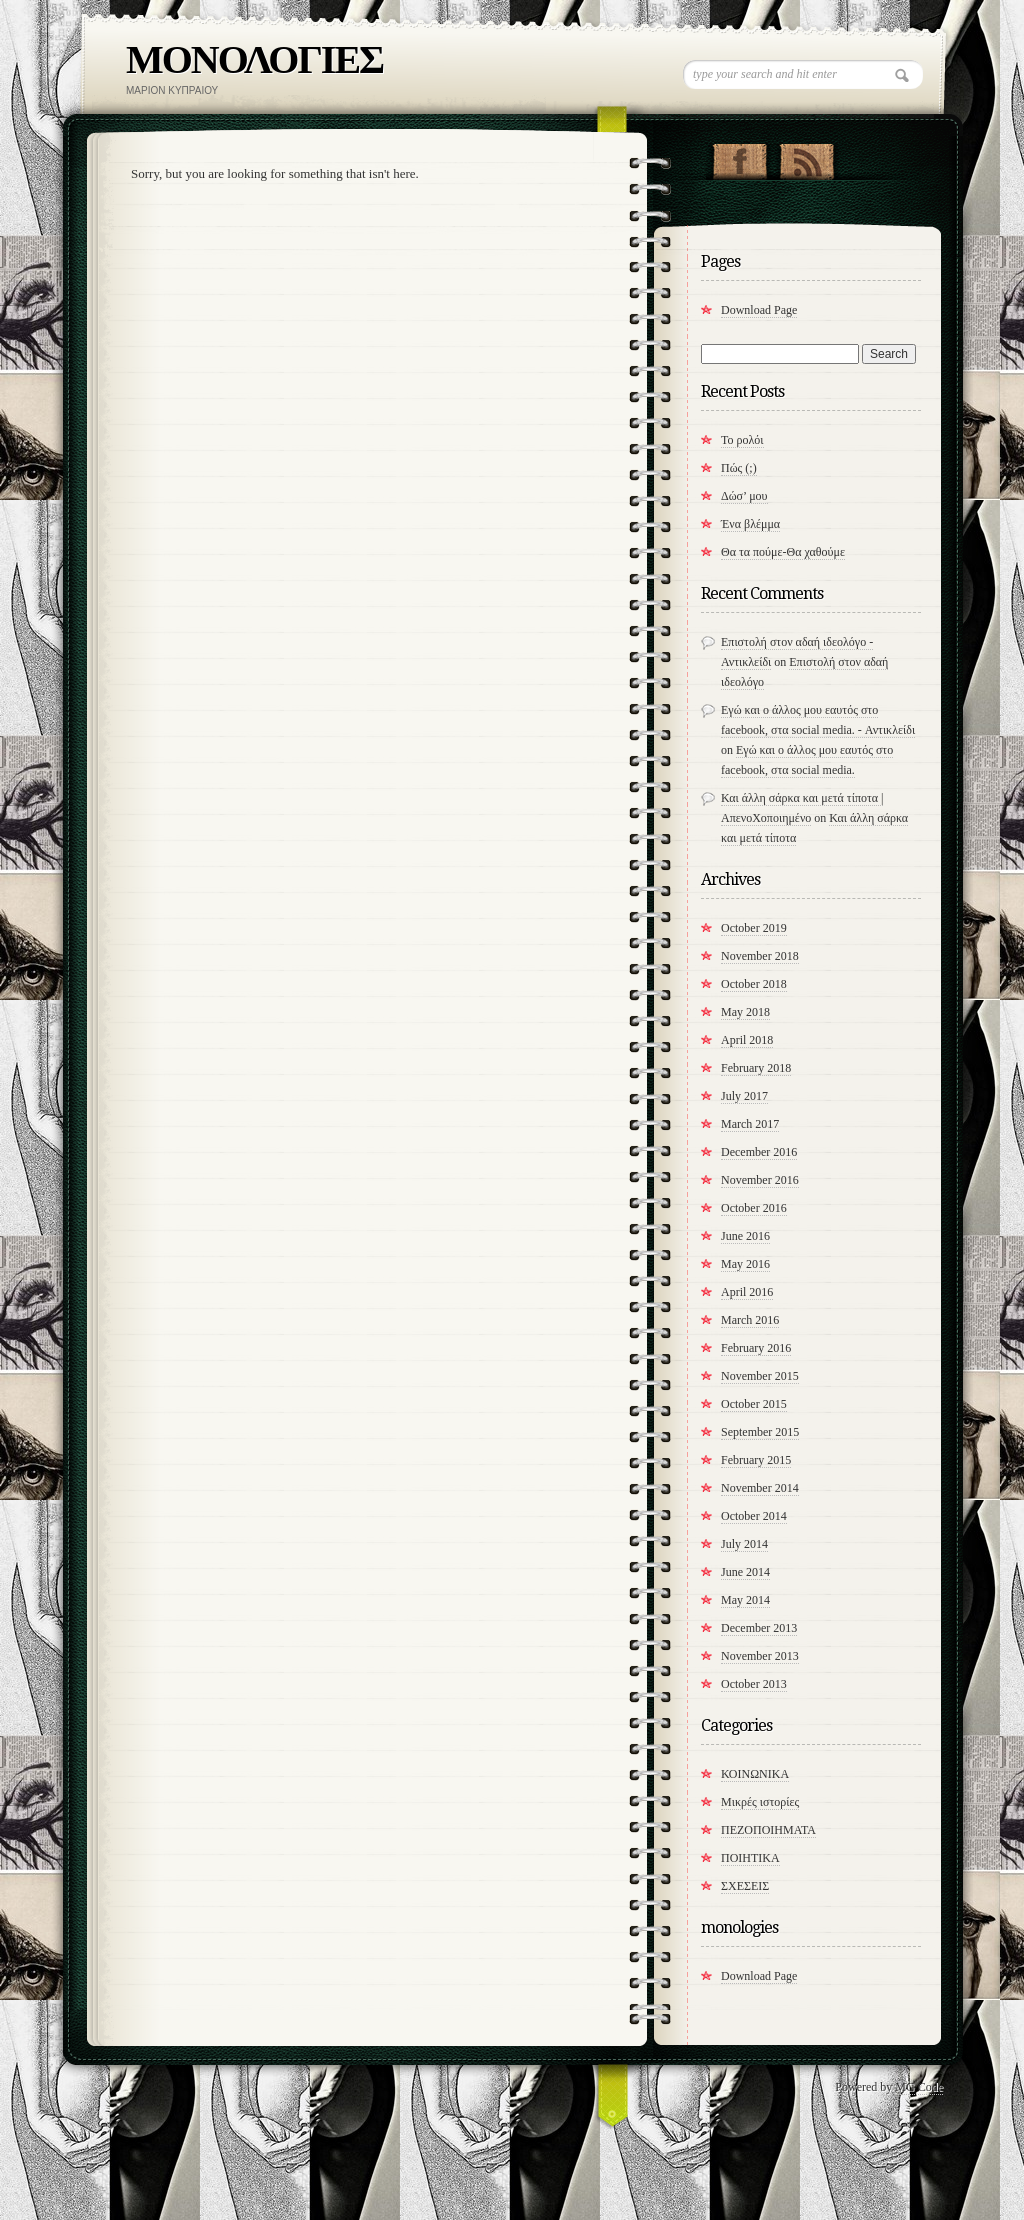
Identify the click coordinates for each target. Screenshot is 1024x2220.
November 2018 (760, 956)
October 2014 (754, 1516)
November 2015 (760, 1376)
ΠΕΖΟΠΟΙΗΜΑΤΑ (768, 1830)
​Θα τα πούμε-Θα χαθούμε (783, 552)
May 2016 (745, 1264)
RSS (806, 157)
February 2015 (756, 1460)
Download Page (759, 310)
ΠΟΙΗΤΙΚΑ (750, 1858)
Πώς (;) (739, 468)
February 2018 (756, 1068)
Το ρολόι (742, 440)
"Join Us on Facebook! (739, 157)
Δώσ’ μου (744, 496)
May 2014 (745, 1600)
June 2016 (745, 1236)
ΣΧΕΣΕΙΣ (745, 1886)
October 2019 (754, 928)
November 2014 (760, 1488)
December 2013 (759, 1628)
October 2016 (754, 1208)
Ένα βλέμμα (750, 524)
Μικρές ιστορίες (760, 1802)
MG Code (919, 2087)
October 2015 (754, 1404)
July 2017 (744, 1096)
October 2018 (754, 984)
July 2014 (744, 1544)
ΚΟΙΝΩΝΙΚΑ (755, 1774)
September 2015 (760, 1432)
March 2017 (750, 1124)
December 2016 (759, 1152)
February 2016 (756, 1348)
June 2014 (745, 1572)
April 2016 (747, 1292)
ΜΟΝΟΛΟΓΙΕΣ (254, 59)
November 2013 (760, 1656)
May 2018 (745, 1012)
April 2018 (747, 1040)
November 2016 (760, 1180)
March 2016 (750, 1320)
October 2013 (754, 1684)
